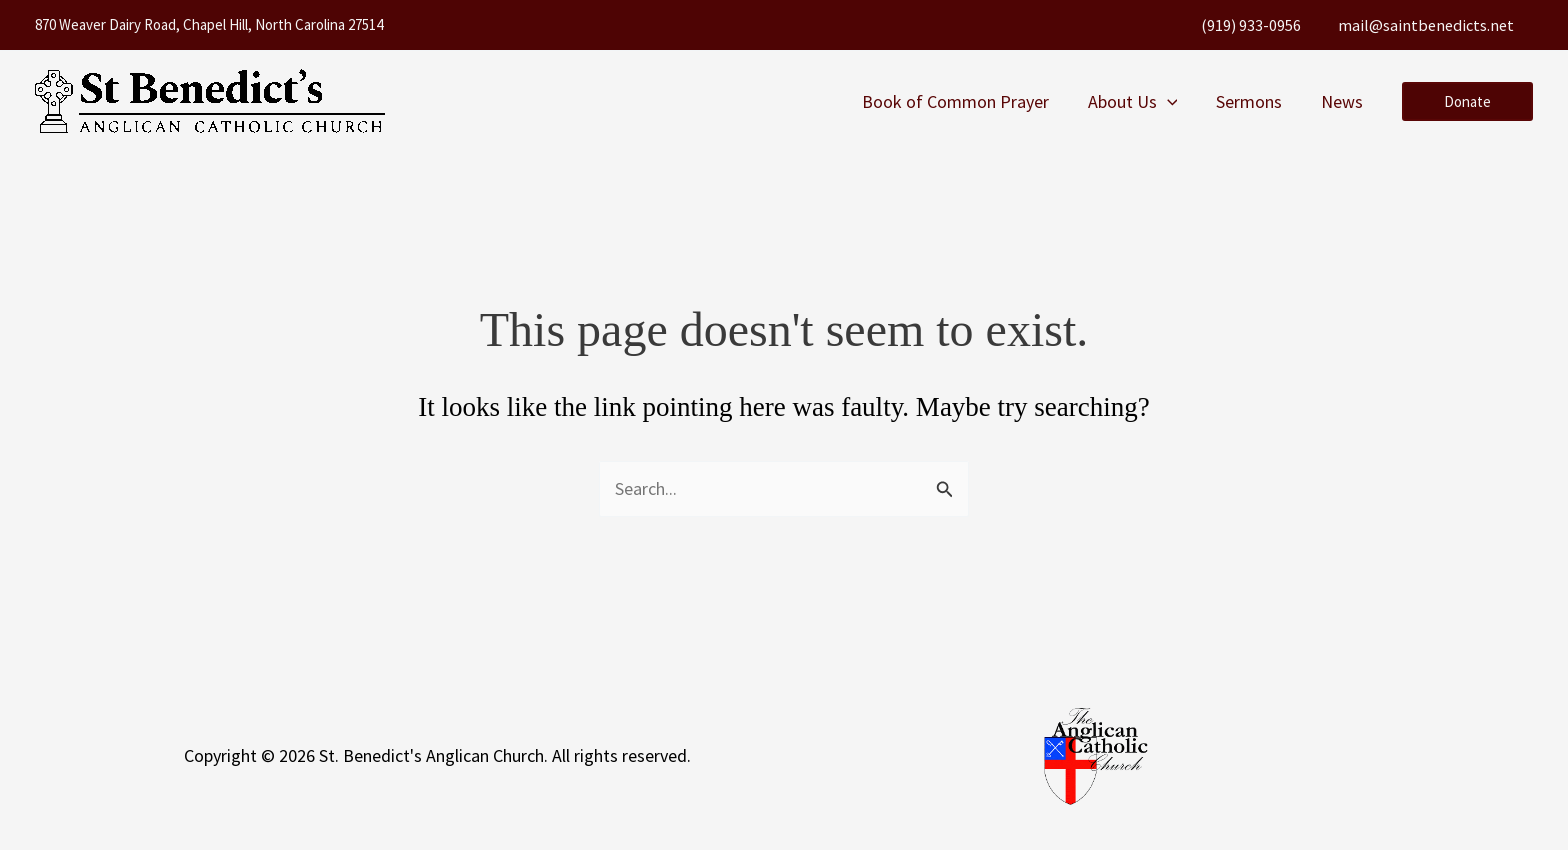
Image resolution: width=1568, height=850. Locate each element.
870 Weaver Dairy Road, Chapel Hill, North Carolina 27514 (209, 24)
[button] (1173, 102)
